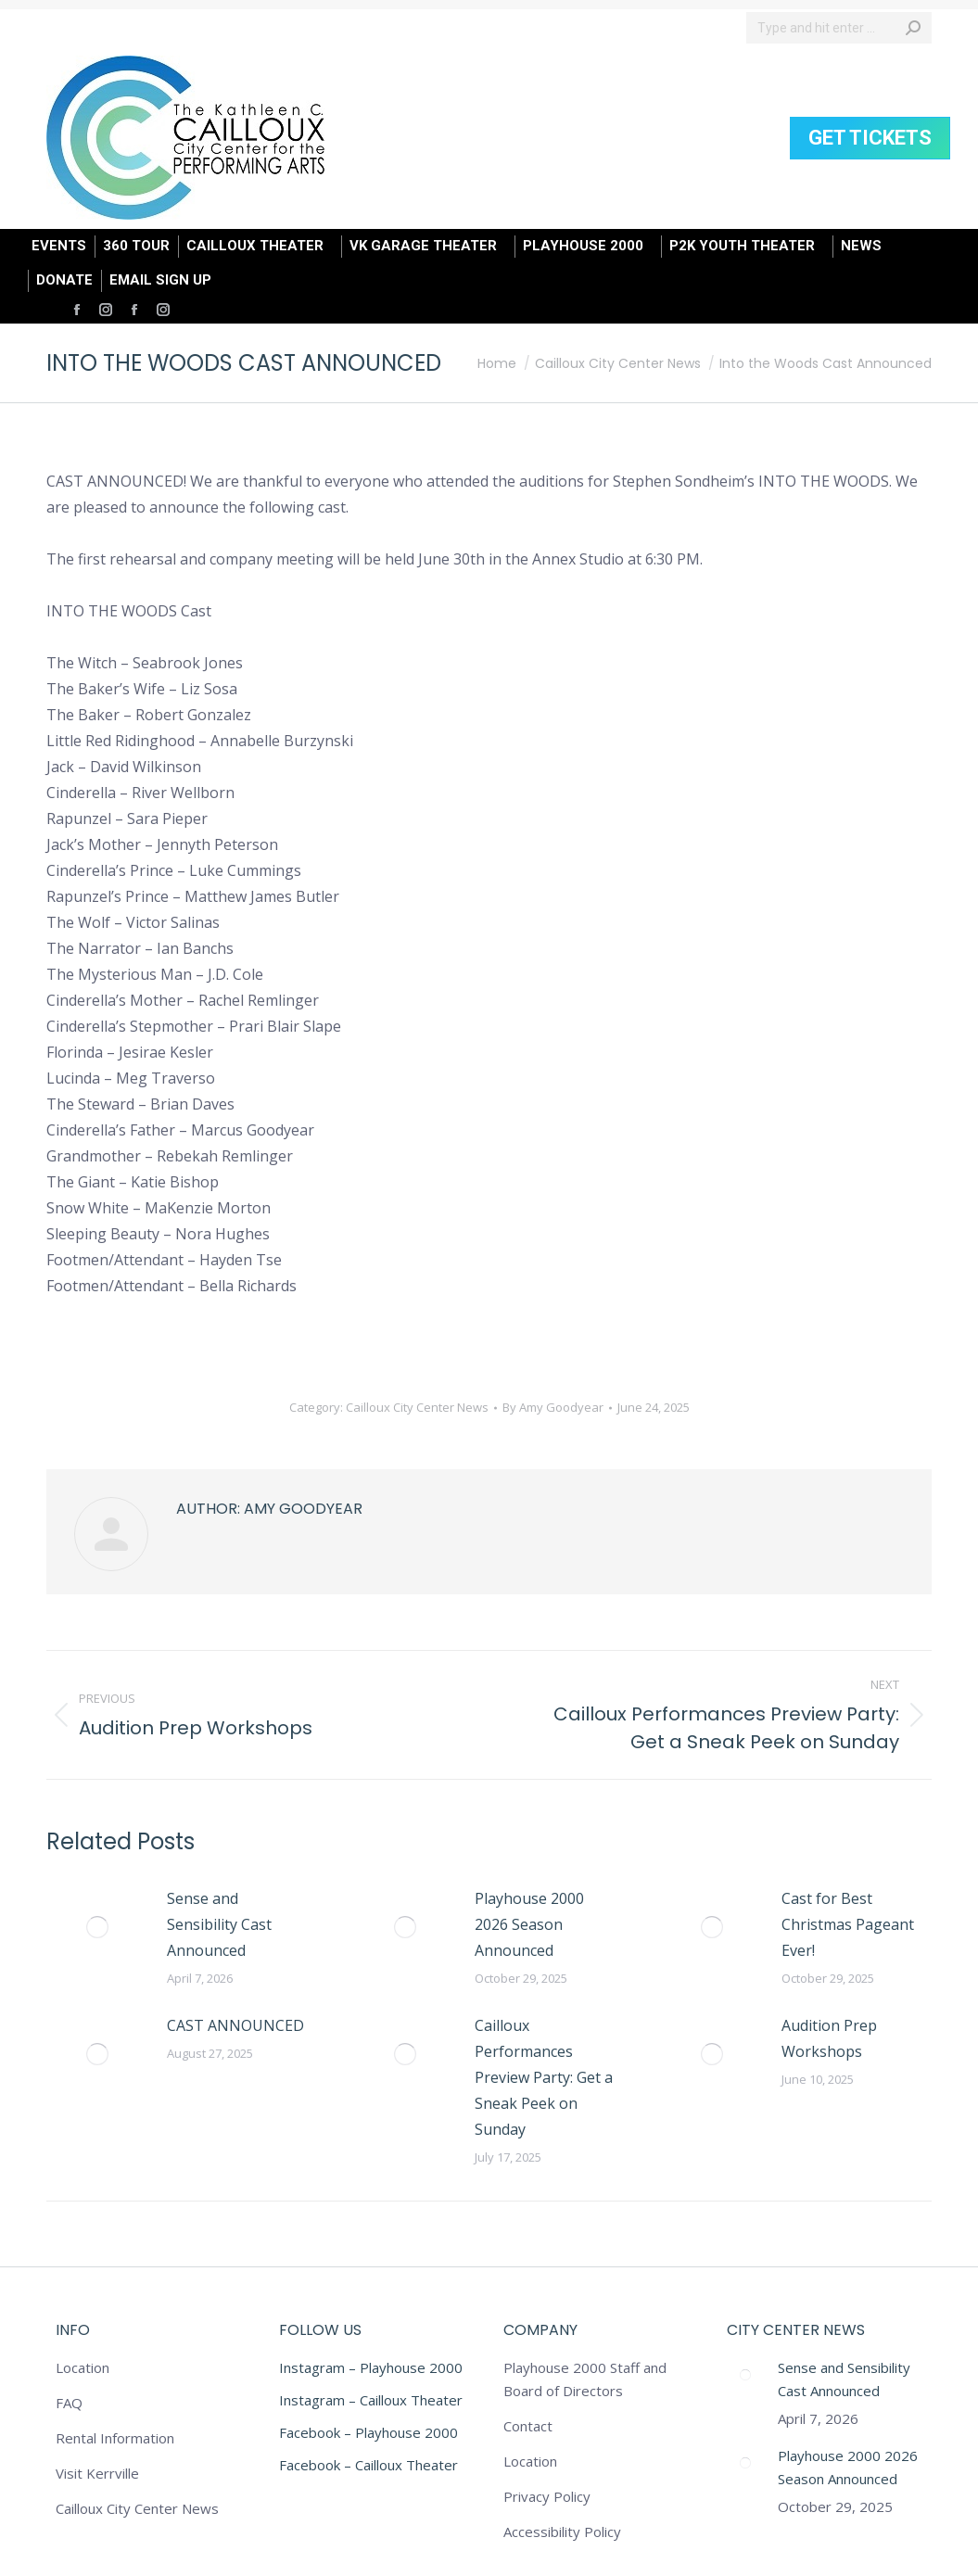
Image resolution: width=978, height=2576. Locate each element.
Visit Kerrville (97, 2473)
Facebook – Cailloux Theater (368, 2464)
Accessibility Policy (562, 2531)
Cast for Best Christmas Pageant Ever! (847, 1924)
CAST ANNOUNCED (235, 2025)
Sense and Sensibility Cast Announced (219, 1924)
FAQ (69, 2402)
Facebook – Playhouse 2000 (368, 2432)
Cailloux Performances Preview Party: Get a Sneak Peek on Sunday (544, 2077)
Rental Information (115, 2438)
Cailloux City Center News (417, 1407)
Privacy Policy (547, 2496)
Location (82, 2367)
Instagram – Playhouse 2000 (371, 2367)
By (552, 1407)
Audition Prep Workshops (829, 2038)
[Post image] (97, 1927)
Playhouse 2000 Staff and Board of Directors (585, 2379)
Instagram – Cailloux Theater (371, 2400)
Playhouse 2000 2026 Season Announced (529, 1924)
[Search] (839, 28)
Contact (528, 2426)
